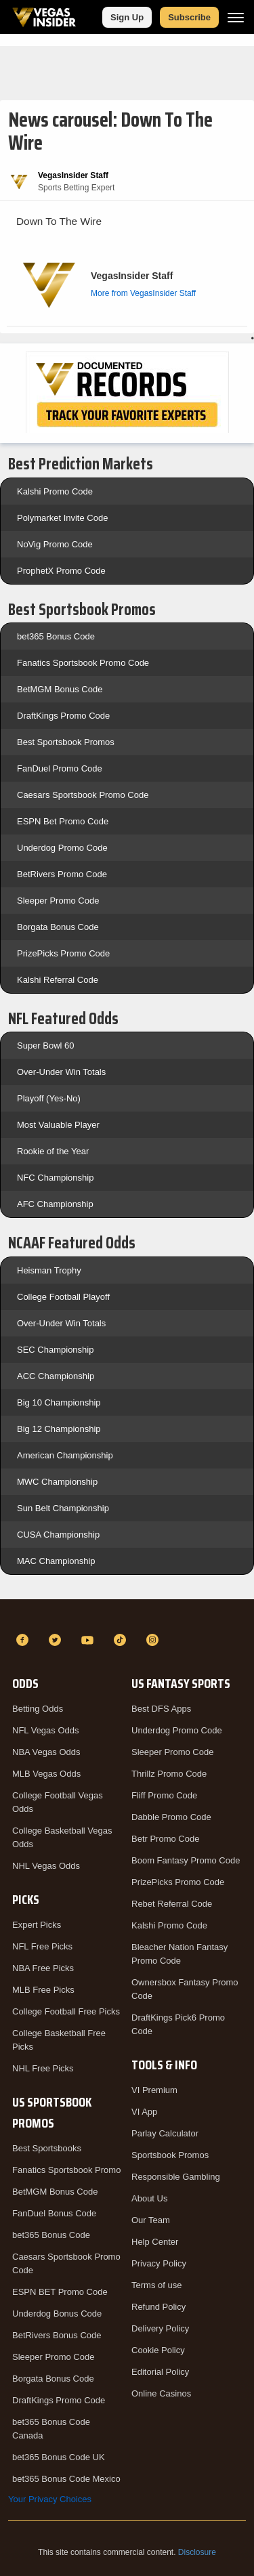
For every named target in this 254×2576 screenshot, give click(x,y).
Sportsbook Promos (170, 2155)
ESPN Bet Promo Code (62, 821)
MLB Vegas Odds (46, 1774)
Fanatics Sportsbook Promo (66, 2170)
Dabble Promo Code (171, 1817)
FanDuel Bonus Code (54, 2213)
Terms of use (156, 2285)
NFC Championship (55, 1178)
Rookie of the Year (53, 1151)
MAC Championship (56, 1561)
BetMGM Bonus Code (59, 689)
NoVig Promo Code (55, 544)
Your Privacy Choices (49, 2499)
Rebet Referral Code (171, 1904)
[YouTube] (89, 1640)
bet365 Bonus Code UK (58, 2457)
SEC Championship (55, 1350)
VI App (144, 2112)
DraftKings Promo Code (63, 716)
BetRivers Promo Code (62, 874)
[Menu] (235, 17)
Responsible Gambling (175, 2177)
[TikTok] (122, 1640)
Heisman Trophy (49, 1270)
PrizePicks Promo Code (63, 953)
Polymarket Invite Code (62, 518)
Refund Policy (158, 2307)
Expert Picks (36, 1925)
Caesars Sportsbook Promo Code (82, 795)
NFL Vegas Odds (45, 1730)
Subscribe (189, 17)
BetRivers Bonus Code (57, 2335)
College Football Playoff (63, 1297)
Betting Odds (37, 1709)
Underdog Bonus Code (57, 2313)
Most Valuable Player (58, 1125)
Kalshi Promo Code (55, 491)
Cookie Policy (158, 2350)
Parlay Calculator (164, 2133)
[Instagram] (154, 1640)
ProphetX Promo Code (61, 571)
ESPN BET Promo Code (60, 2292)
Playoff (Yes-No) (49, 1098)
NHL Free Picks (43, 2068)
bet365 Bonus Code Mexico (66, 2479)
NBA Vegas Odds (46, 1752)
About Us (149, 2198)
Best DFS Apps (161, 1709)
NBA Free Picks (43, 1968)
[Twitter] (57, 1640)
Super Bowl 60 (46, 1045)
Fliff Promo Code (164, 1795)
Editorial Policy (160, 2372)
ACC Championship (55, 1376)
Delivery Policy (160, 2328)
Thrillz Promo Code (169, 1774)
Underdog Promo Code (62, 848)
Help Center (154, 2242)
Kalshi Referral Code (57, 980)
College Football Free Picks (66, 2011)
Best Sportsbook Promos (65, 742)
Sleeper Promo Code (58, 900)
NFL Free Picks (42, 1946)
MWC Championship (57, 1482)
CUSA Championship (58, 1534)
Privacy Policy (158, 2263)
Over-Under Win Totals (61, 1072)
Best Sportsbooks (46, 2148)
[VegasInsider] (127, 1615)
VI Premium (154, 2090)
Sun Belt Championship (63, 1508)
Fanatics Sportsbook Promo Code (83, 663)
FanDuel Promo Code (59, 768)
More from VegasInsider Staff (143, 293)
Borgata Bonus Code (58, 927)
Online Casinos (161, 2393)
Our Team (150, 2220)
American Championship (65, 1455)
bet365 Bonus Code (56, 636)
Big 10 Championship (59, 1402)
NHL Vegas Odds (46, 1866)
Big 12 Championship (59, 1429)
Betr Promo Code (165, 1839)
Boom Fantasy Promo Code (185, 1860)
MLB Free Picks (43, 1990)
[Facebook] (24, 1640)
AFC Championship (55, 1204)
